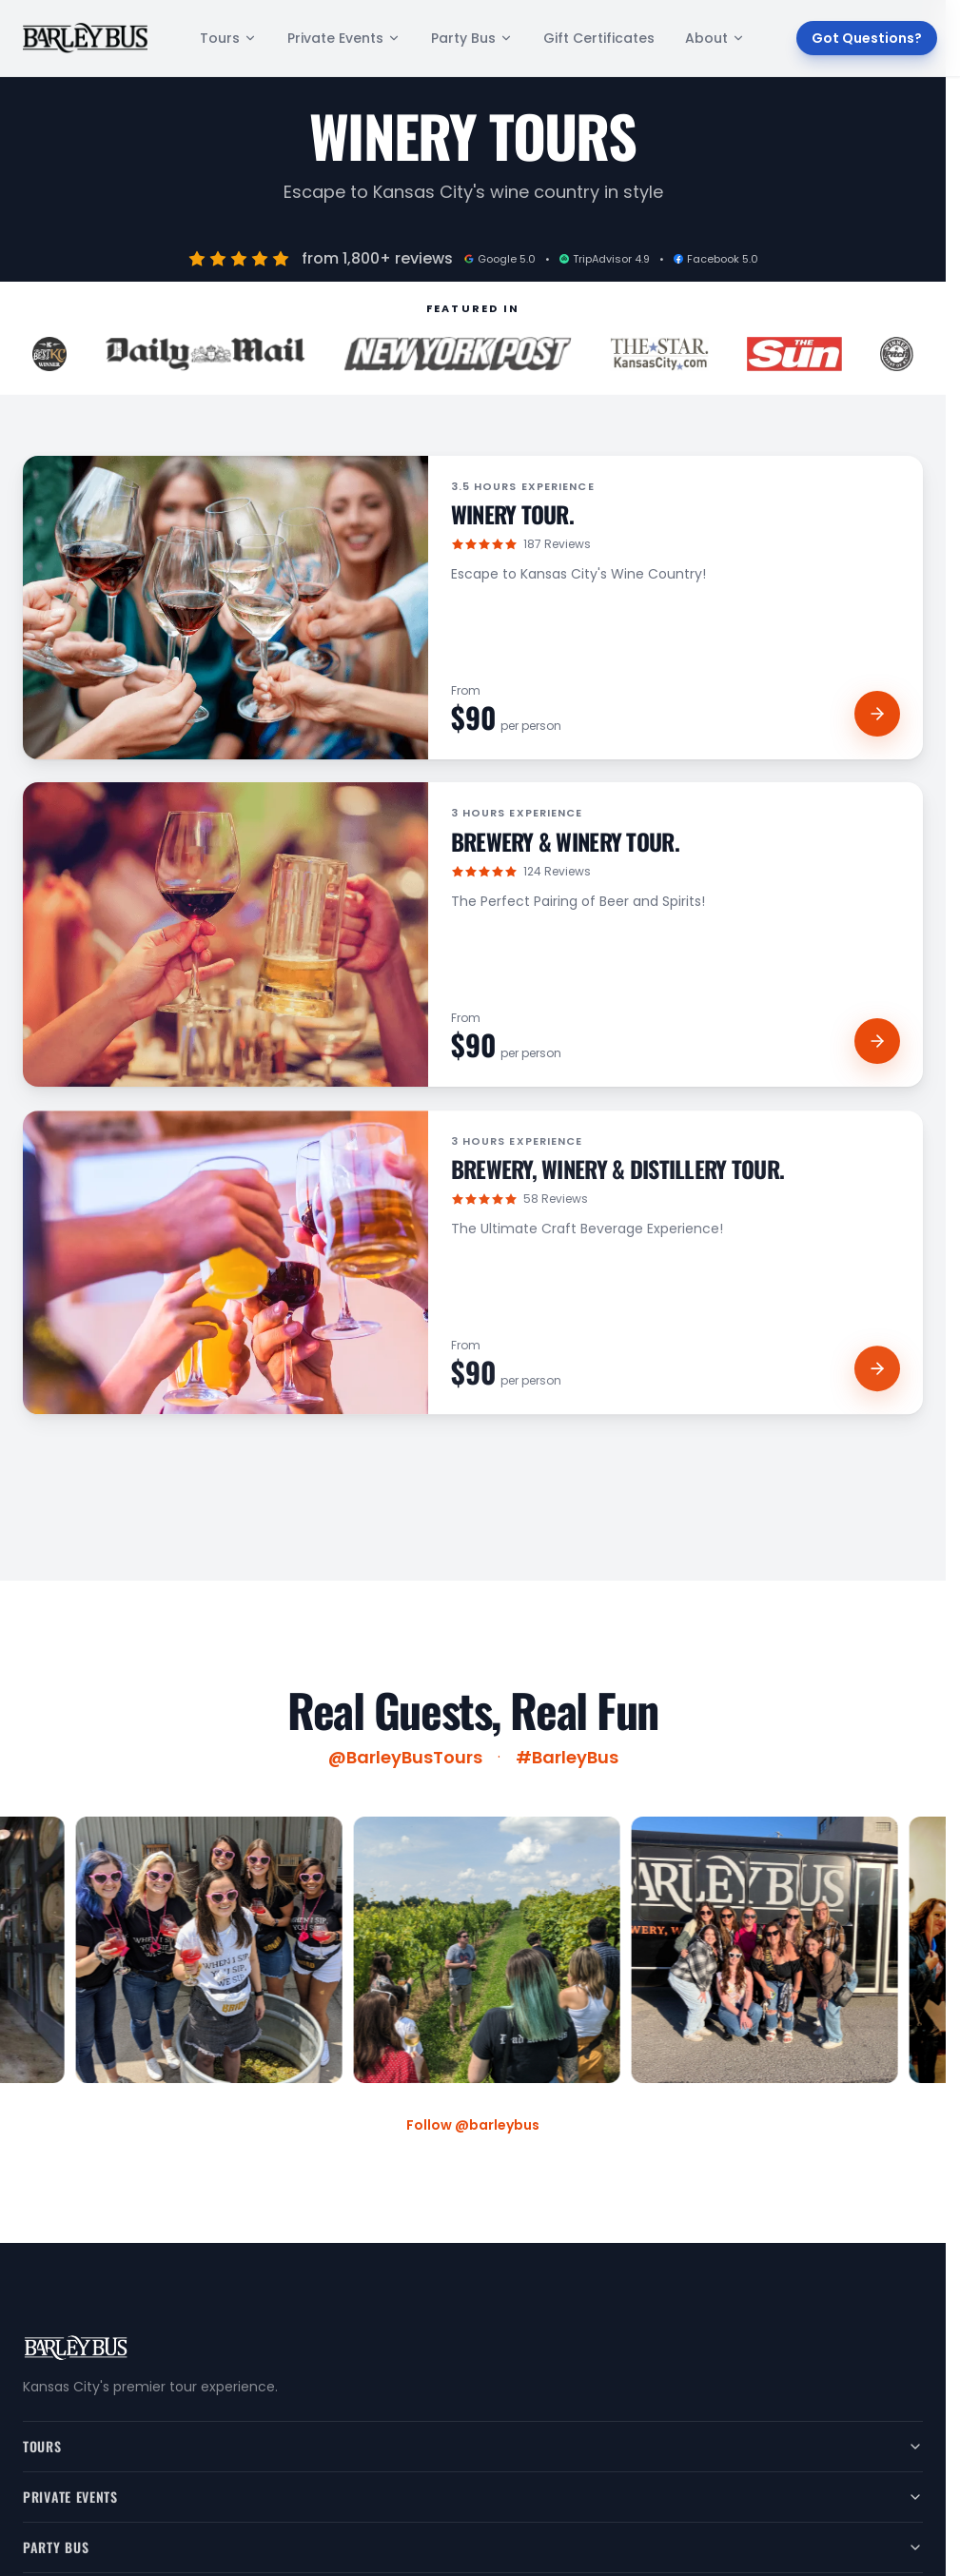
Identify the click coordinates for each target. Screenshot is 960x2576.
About (715, 38)
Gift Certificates (599, 38)
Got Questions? (867, 38)
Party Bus (472, 38)
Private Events (344, 38)
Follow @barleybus (472, 2124)
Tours (228, 38)
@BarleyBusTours (405, 1764)
